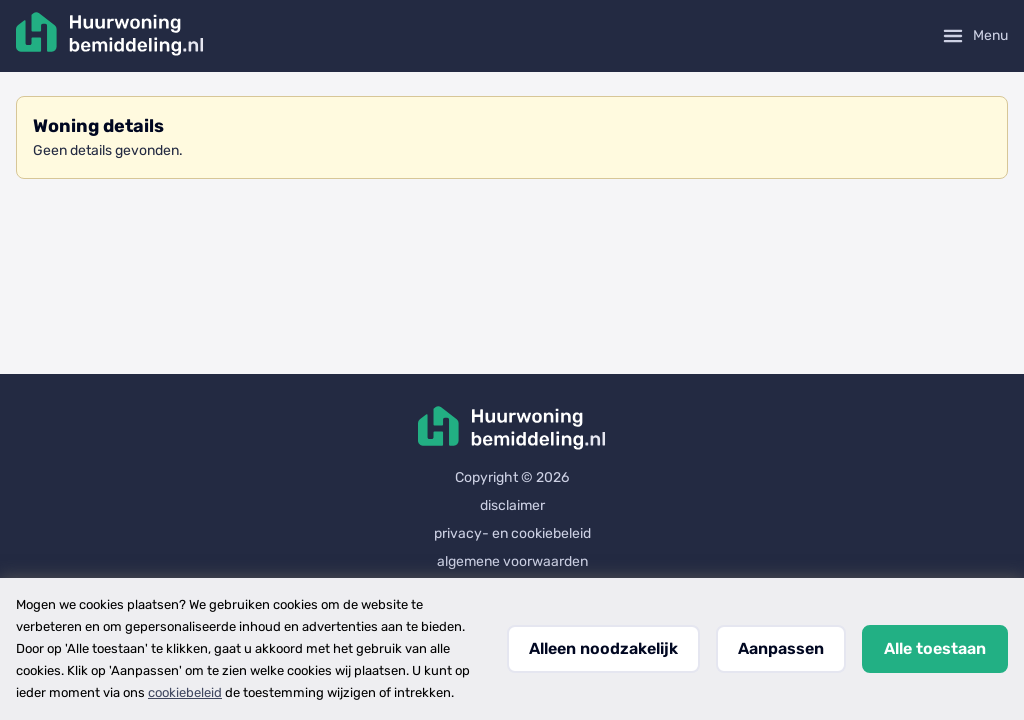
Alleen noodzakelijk (603, 648)
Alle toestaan (935, 648)
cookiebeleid (185, 692)
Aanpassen (781, 648)
